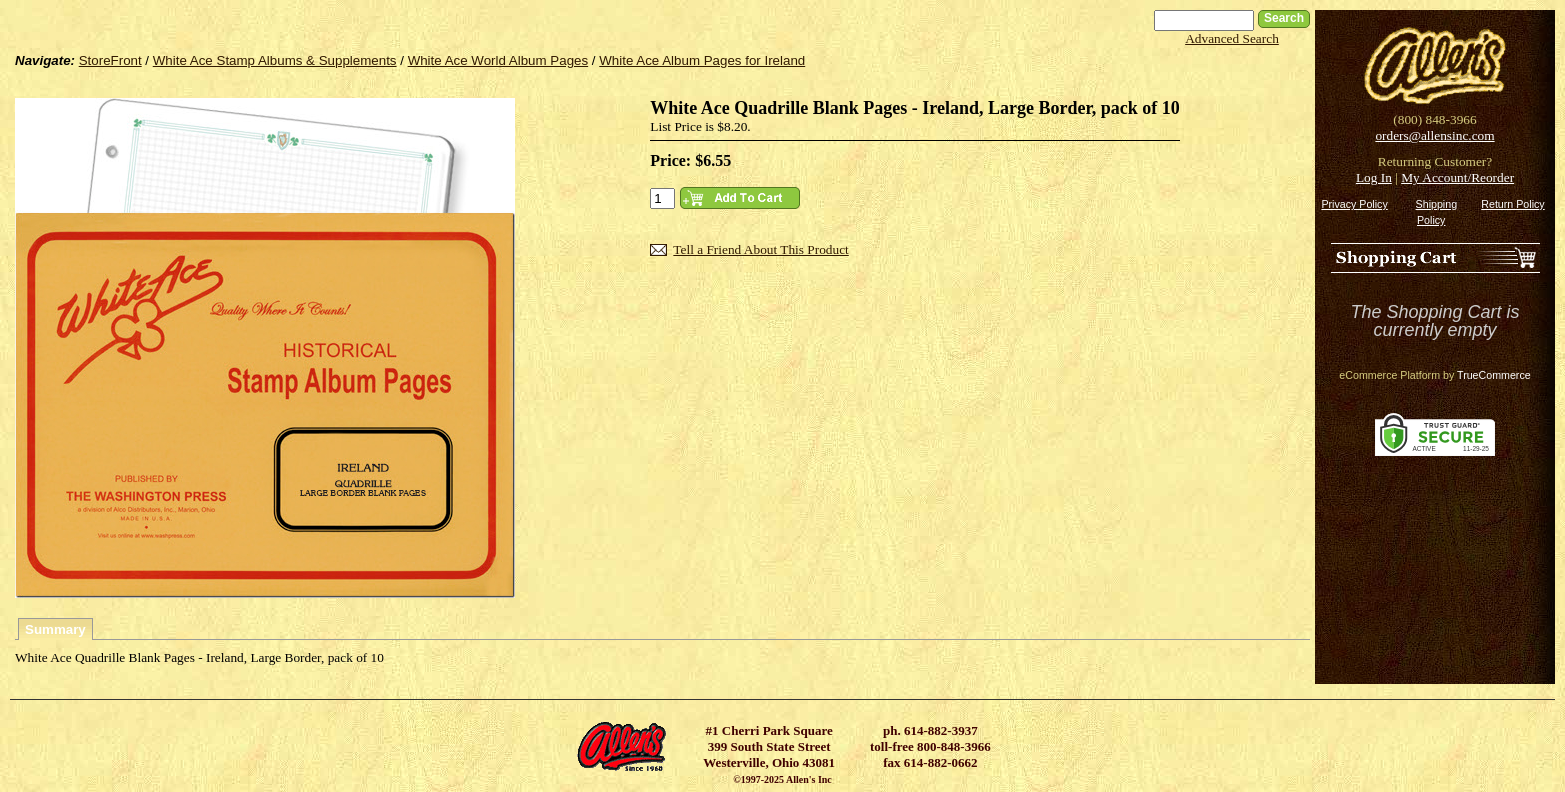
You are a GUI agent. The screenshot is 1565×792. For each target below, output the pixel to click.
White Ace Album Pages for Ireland (702, 60)
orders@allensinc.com (1434, 135)
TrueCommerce (1494, 375)
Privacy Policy (1354, 204)
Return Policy (1512, 204)
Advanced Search (1232, 38)
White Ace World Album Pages (498, 60)
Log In (1374, 177)
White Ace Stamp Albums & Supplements (275, 60)
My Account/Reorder (1457, 177)
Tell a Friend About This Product (760, 249)
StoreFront (110, 60)
